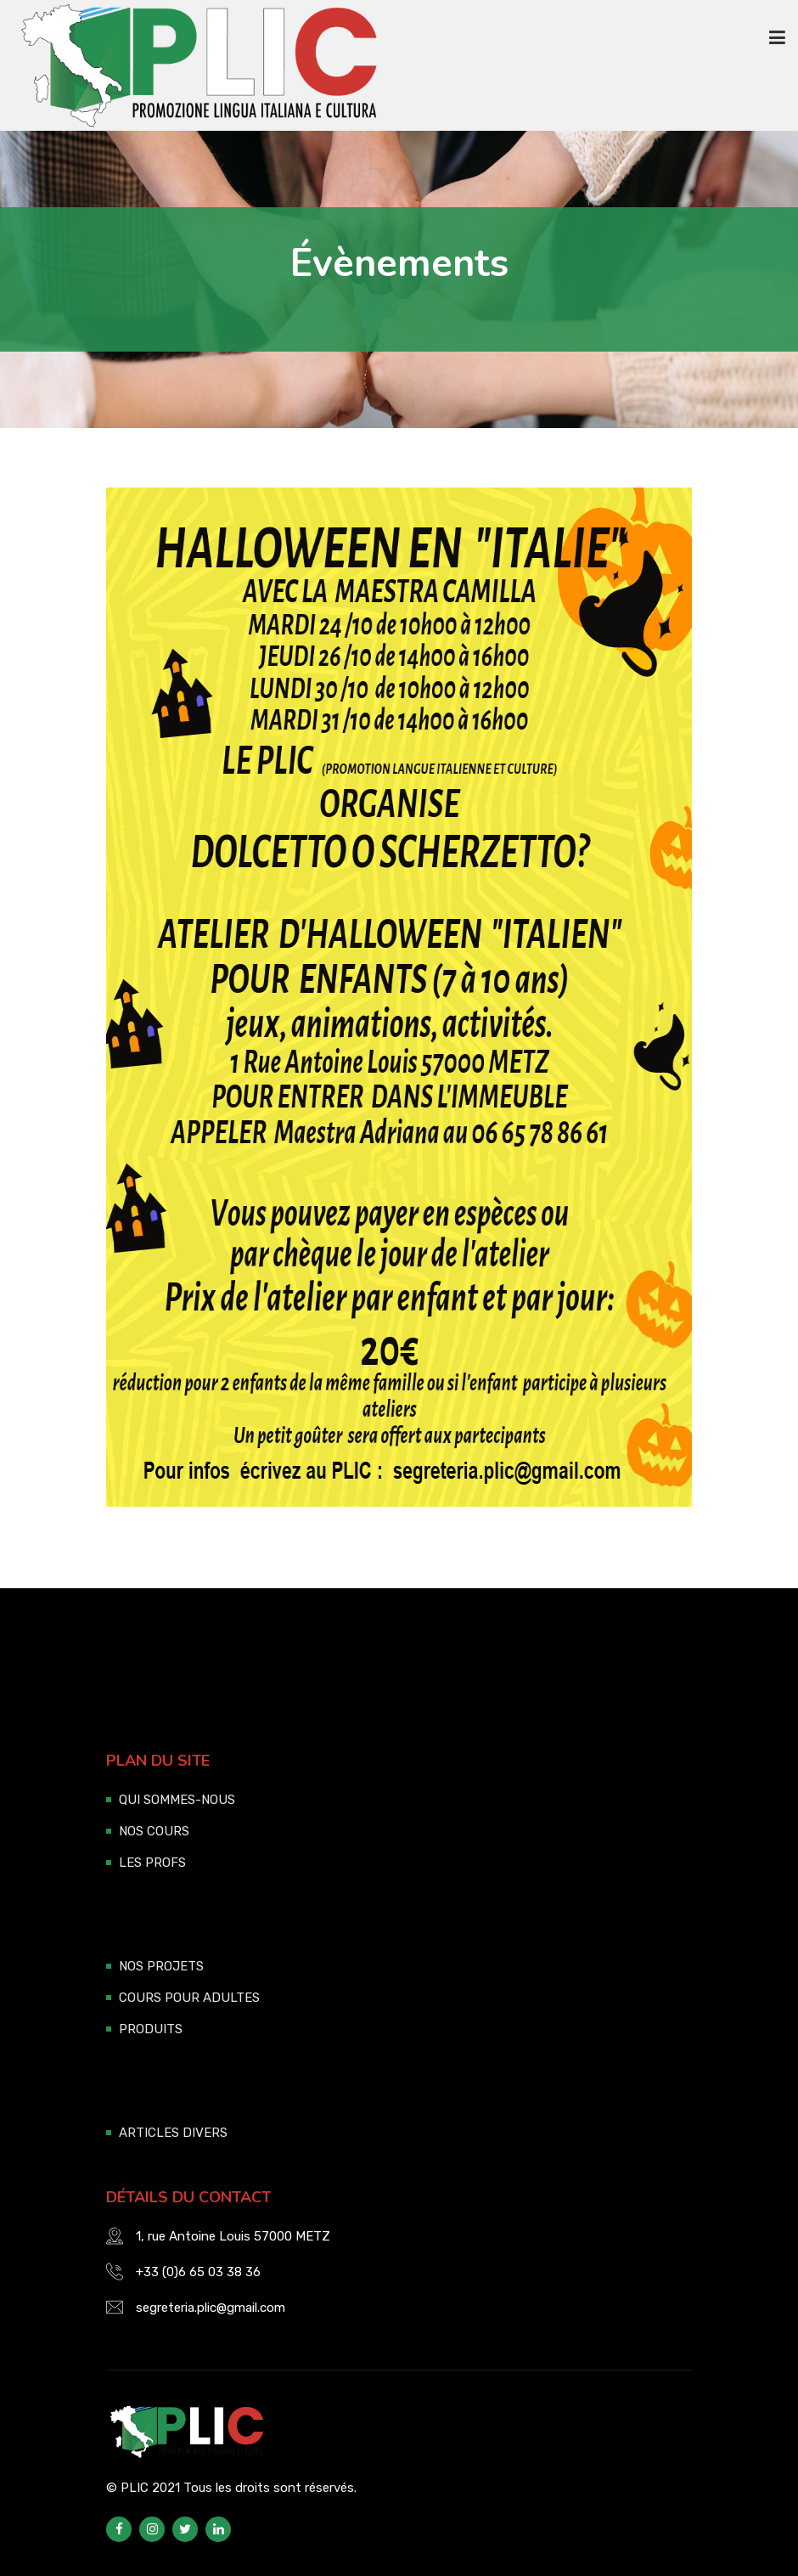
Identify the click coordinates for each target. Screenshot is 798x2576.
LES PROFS (152, 1862)
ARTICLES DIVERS (173, 2132)
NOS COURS (154, 1831)
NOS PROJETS (161, 1966)
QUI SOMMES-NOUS (177, 1799)
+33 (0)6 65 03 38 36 (198, 2272)
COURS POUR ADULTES (189, 1997)
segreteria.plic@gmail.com (210, 2307)
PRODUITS (151, 2029)
